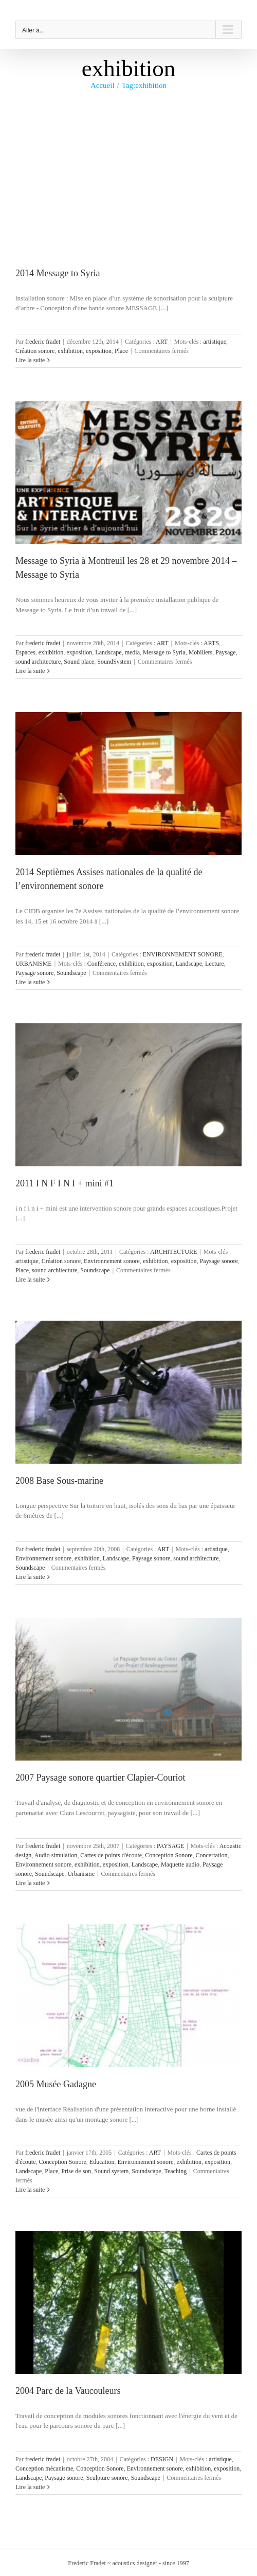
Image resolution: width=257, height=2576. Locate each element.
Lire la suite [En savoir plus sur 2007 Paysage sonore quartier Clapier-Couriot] (30, 1883)
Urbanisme (81, 1873)
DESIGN (162, 2459)
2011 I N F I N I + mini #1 (64, 1183)
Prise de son (76, 2171)
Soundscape (71, 972)
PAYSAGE (170, 1846)
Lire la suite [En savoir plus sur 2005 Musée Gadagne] (30, 2189)
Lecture (214, 963)
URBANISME (33, 963)
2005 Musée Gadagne (55, 2084)
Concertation (211, 1855)
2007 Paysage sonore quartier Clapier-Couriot (100, 1777)
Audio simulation (56, 1855)
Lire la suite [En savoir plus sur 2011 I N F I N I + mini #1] (30, 1279)
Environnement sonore (112, 1261)
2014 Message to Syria (57, 273)
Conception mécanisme (44, 2468)
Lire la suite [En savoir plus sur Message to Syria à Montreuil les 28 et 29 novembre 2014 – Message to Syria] (30, 670)
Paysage (225, 652)
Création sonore (34, 350)
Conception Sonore (168, 1855)
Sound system (111, 2171)
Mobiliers (201, 652)
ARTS (211, 643)
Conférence (101, 963)
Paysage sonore (34, 972)
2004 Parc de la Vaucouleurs (68, 2391)
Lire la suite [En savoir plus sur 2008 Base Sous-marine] (30, 1576)
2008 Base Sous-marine (59, 1481)
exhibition (70, 350)
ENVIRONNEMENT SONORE (183, 954)
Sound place (79, 661)
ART (162, 341)
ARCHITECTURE (173, 1251)
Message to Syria (164, 652)
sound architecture (38, 661)
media (132, 652)
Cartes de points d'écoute (111, 1855)
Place (121, 350)
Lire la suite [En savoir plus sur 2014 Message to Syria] (30, 360)
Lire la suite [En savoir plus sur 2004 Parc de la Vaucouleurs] (30, 2487)
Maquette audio (180, 1864)
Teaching (175, 2171)
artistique (214, 341)
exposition (99, 350)
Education (102, 2161)
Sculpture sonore (107, 2477)
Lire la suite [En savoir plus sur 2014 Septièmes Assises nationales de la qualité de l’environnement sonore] (30, 982)
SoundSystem (114, 661)
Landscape (108, 652)
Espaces (25, 652)
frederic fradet (42, 341)
